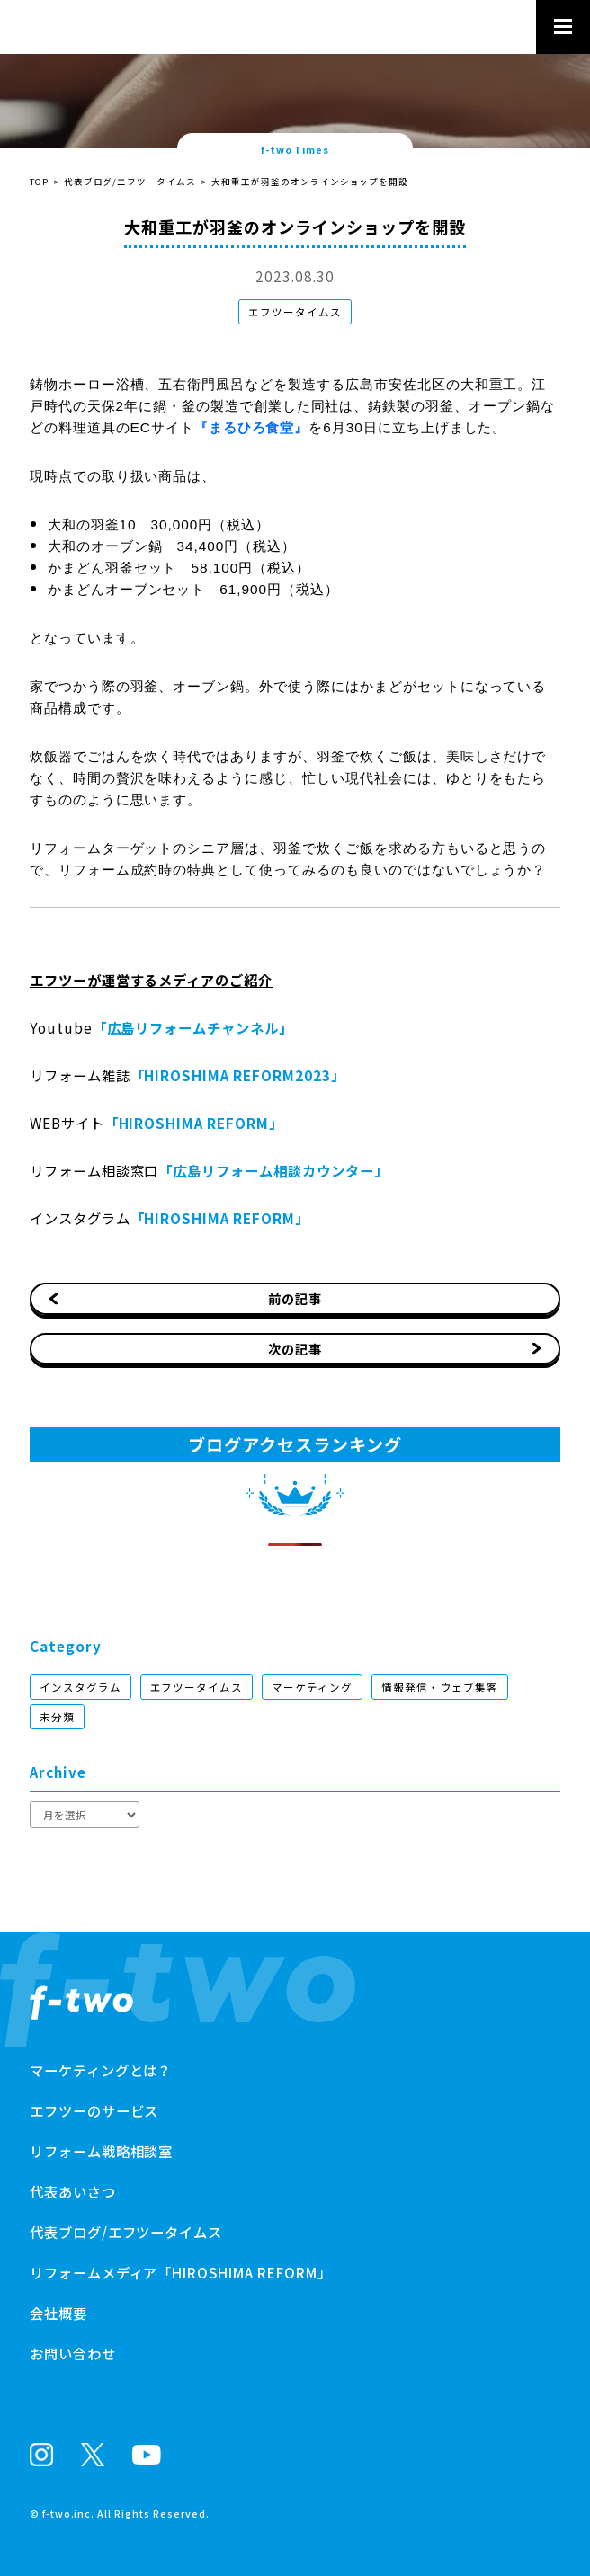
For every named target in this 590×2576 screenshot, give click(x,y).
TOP (39, 181)
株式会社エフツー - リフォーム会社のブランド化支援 (123, 25)
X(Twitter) (92, 2454)
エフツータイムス (295, 312)
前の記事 (295, 1298)
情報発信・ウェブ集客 (439, 1687)
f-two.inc (67, 2513)
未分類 (57, 1717)
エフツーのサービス (94, 2110)
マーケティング (312, 1687)
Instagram (41, 2454)
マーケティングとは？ (101, 2070)
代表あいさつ (73, 2191)
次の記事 (295, 1348)
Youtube (146, 2455)
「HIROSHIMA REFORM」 (193, 1123)
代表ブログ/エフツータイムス (130, 181)
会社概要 (58, 2313)
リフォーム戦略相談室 (102, 2151)
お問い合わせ (73, 2353)
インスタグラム (80, 1687)
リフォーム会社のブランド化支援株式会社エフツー (81, 2002)
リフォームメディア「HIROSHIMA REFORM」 (181, 2272)
